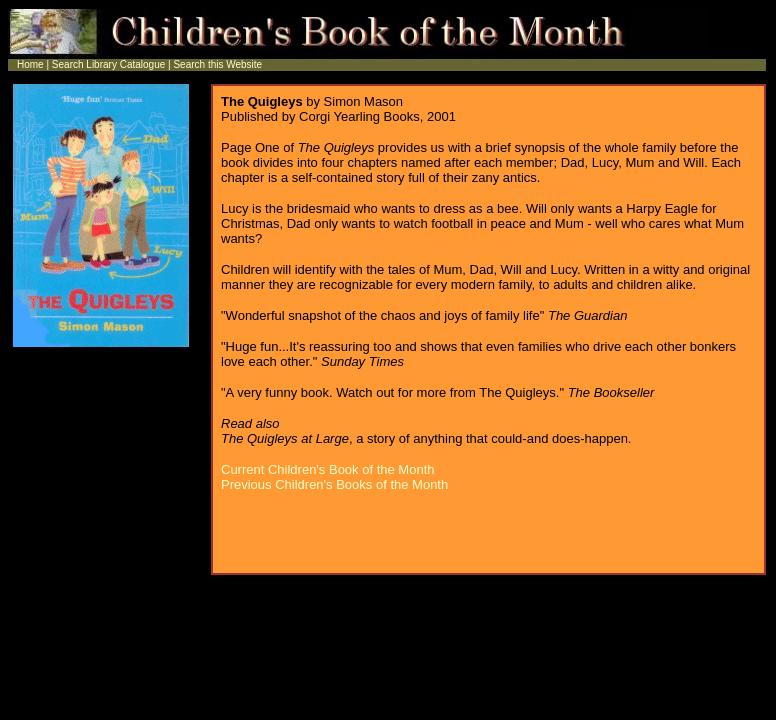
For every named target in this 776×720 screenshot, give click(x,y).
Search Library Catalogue (107, 64)
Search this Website (217, 64)
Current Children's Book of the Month (327, 469)
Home (30, 64)
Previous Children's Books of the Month (334, 484)
